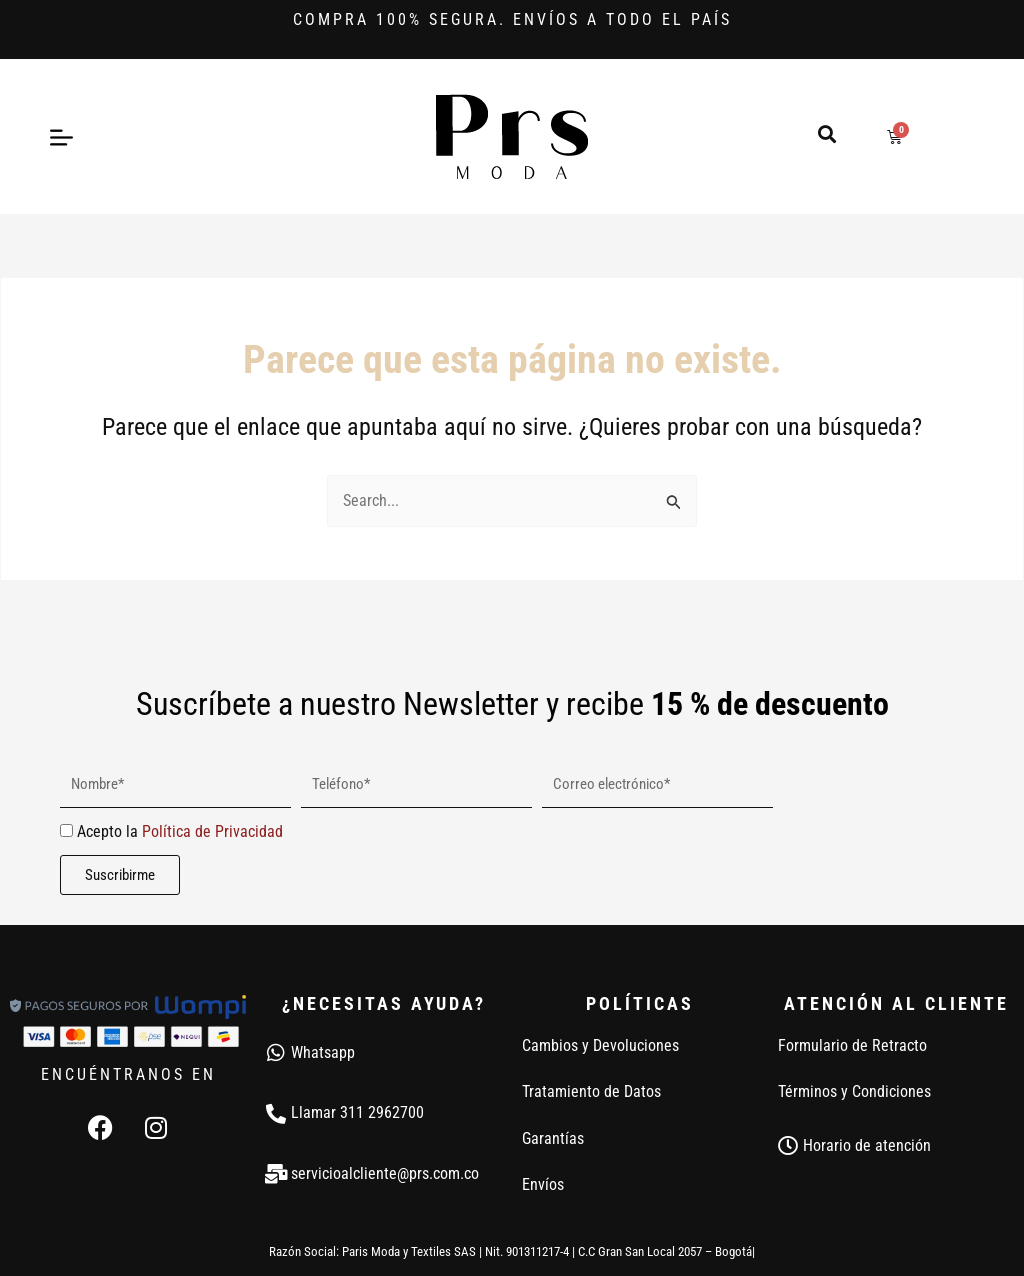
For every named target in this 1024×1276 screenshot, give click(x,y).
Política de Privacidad (212, 831)
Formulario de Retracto (852, 1045)
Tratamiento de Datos (591, 1091)
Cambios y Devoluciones (600, 1045)
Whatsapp (323, 1052)
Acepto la (180, 831)
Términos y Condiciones (854, 1091)
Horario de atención (867, 1145)
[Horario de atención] (788, 1146)
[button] (826, 133)
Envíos (543, 1184)
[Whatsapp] (276, 1053)
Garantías (553, 1138)
